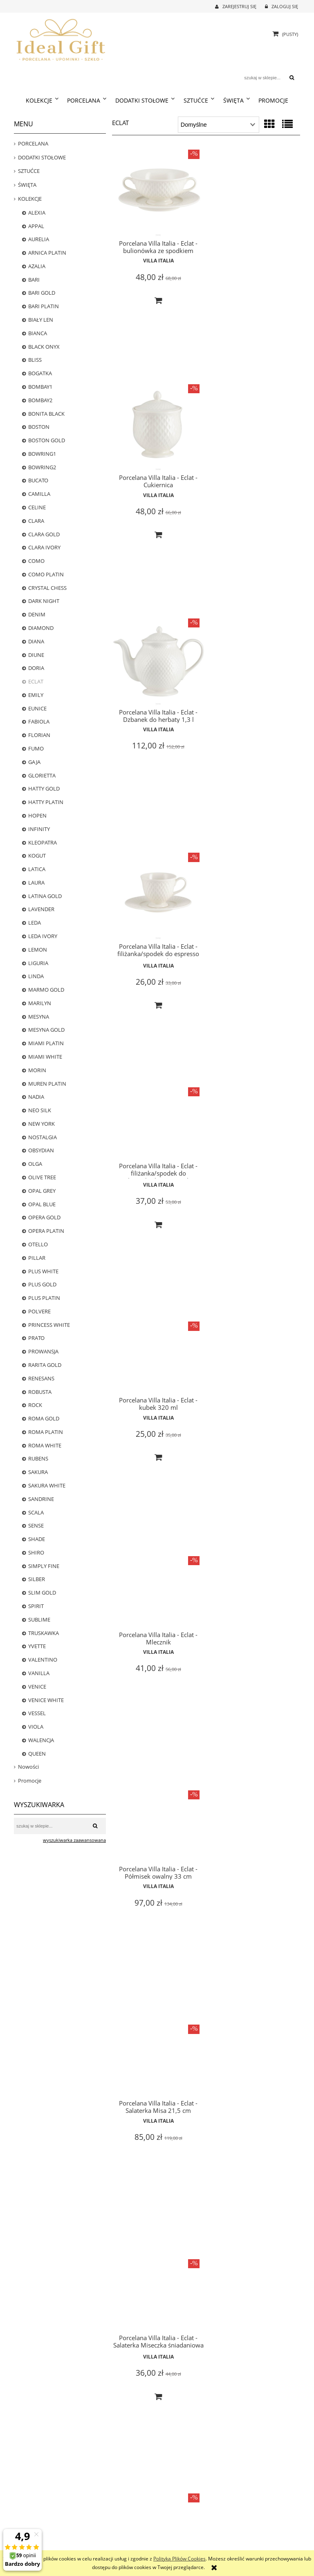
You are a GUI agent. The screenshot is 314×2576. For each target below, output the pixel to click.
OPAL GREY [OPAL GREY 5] (42, 1190)
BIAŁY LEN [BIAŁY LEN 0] (40, 319)
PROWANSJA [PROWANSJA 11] (43, 1351)
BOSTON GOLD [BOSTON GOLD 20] (46, 440)
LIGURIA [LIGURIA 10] (38, 963)
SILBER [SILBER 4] (36, 1579)
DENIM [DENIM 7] (36, 614)
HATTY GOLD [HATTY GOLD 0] (44, 788)
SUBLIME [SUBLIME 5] (39, 1619)
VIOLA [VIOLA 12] (35, 1726)
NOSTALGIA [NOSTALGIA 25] (42, 1137)
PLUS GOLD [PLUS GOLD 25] (42, 1284)
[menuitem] (42, 100)
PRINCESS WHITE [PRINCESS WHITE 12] (49, 1324)
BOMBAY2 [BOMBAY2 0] (40, 400)
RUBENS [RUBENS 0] (38, 1458)
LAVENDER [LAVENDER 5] (41, 909)
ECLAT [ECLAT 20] (35, 681)
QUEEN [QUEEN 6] (37, 1753)
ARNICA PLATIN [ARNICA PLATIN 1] (47, 252)
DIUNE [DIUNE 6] (36, 655)
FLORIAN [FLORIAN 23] (39, 735)
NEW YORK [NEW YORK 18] (41, 1123)
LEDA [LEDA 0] (34, 922)
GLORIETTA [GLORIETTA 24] (42, 775)
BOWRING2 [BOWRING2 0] (42, 467)
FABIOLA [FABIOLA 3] (38, 721)
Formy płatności (31, 2525)
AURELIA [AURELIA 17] (38, 239)
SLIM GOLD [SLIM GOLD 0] (42, 1592)
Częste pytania (100, 2525)
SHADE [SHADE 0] (36, 1539)
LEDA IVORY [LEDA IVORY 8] (42, 936)
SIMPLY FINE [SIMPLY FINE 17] (43, 1566)
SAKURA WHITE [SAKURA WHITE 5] (46, 1485)
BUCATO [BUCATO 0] (38, 480)
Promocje (29, 1780)
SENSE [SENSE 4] (36, 1525)
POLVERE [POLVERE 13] (39, 1311)
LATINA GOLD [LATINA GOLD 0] (45, 896)
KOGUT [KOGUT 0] (37, 855)
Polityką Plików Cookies (179, 2558)
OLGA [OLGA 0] (35, 1163)
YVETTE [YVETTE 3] (37, 1646)
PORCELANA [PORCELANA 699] (33, 143)
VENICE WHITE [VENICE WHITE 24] (46, 1700)
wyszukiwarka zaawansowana (74, 1840)
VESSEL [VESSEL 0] (37, 1713)
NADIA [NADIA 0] (36, 1096)
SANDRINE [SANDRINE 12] (41, 1499)
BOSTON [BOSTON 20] (38, 426)
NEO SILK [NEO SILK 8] (39, 1110)
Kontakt (237, 2525)
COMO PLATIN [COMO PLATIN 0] (46, 574)
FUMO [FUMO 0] (36, 748)
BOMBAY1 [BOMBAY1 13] (40, 386)
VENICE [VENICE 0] (37, 1686)
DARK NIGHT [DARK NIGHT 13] (43, 601)
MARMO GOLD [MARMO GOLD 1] (46, 989)
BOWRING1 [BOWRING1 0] (42, 453)
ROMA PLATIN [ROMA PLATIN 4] (45, 1432)
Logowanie (168, 2516)
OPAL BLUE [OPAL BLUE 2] (42, 1204)
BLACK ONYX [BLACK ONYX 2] (44, 346)
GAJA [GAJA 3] (34, 762)
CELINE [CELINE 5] (37, 507)
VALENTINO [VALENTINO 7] (42, 1659)
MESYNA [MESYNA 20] (38, 1016)
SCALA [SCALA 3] (36, 1512)
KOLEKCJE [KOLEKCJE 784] (30, 198)
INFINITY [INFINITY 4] (39, 829)
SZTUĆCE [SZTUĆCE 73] (29, 171)
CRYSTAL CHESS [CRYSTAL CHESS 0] (47, 587)
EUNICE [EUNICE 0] (37, 708)
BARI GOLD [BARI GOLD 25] (41, 292)
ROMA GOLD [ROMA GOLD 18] (43, 1418)
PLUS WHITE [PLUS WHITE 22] (43, 1271)
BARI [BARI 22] (34, 279)
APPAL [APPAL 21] (36, 226)
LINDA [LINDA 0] (36, 976)
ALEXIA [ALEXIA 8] (36, 212)
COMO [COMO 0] (36, 560)
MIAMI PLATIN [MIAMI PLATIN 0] (46, 1043)
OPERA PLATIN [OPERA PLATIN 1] (46, 1230)
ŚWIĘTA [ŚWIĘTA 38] (27, 184)
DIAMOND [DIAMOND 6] (41, 628)
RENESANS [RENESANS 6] (41, 1378)
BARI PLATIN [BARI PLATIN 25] (43, 306)
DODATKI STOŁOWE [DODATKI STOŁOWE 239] (42, 157)
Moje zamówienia (175, 2525)
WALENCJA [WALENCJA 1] (41, 1740)
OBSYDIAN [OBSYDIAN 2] (41, 1150)
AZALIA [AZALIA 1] (36, 266)
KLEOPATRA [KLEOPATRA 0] (42, 842)
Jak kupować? (99, 2516)
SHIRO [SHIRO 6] (36, 1552)
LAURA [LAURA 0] (36, 882)
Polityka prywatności (107, 2534)
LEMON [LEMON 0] (37, 949)
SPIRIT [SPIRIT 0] (36, 1606)
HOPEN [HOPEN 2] (37, 815)
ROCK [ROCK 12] (35, 1405)
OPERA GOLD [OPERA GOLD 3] (44, 1217)
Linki (234, 2534)
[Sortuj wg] (218, 124)
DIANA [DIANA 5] (36, 641)
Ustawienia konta (175, 2543)
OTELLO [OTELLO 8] (38, 1244)
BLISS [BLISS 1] (35, 359)
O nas (235, 2516)
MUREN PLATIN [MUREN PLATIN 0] (47, 1083)
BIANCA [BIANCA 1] (37, 333)
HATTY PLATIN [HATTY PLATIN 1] (45, 802)
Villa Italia (157, 258)
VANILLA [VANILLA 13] (38, 1673)
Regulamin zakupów (106, 2543)
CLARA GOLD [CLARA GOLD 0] (44, 534)
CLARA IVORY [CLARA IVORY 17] (44, 547)
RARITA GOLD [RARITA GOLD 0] (44, 1365)
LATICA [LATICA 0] (36, 869)
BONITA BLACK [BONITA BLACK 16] (46, 413)
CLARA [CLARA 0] (36, 520)
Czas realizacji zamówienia (41, 2516)
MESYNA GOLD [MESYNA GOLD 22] (46, 1029)
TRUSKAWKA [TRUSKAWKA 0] (43, 1633)
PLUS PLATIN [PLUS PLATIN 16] (44, 1297)
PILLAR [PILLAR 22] (36, 1257)
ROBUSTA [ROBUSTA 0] (40, 1392)
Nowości (28, 1766)
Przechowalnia (172, 2534)
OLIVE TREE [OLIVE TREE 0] (42, 1177)
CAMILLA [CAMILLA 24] (39, 493)
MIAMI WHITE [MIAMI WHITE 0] (45, 1056)
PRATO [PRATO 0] (36, 1338)
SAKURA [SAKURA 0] (38, 1472)
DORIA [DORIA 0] (36, 668)
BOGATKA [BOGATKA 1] (40, 373)
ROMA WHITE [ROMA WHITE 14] (44, 1445)
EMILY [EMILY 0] (35, 695)
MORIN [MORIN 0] (37, 1070)
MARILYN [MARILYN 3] (39, 1003)
